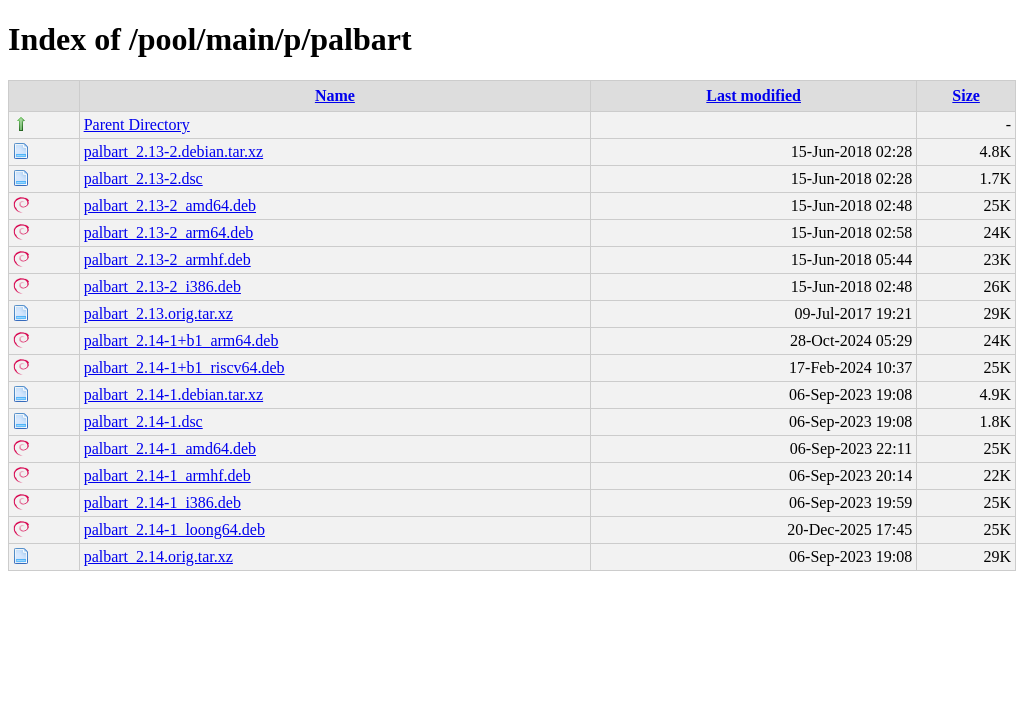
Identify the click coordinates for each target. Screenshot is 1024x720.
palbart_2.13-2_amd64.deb (170, 205)
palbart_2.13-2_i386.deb (162, 286)
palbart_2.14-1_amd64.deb (170, 448)
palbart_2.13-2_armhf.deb (167, 259)
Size (966, 95)
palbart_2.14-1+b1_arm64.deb (181, 340)
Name (335, 95)
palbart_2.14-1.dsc (143, 421)
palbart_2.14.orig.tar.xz (158, 556)
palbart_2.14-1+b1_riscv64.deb (184, 367)
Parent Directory (137, 124)
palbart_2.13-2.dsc (143, 178)
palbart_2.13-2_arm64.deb (169, 232)
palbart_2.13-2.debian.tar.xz (174, 151)
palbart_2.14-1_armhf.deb (167, 475)
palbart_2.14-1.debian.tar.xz (174, 394)
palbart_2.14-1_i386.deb (162, 502)
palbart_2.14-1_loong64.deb (174, 529)
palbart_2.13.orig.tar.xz (158, 313)
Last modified (753, 95)
